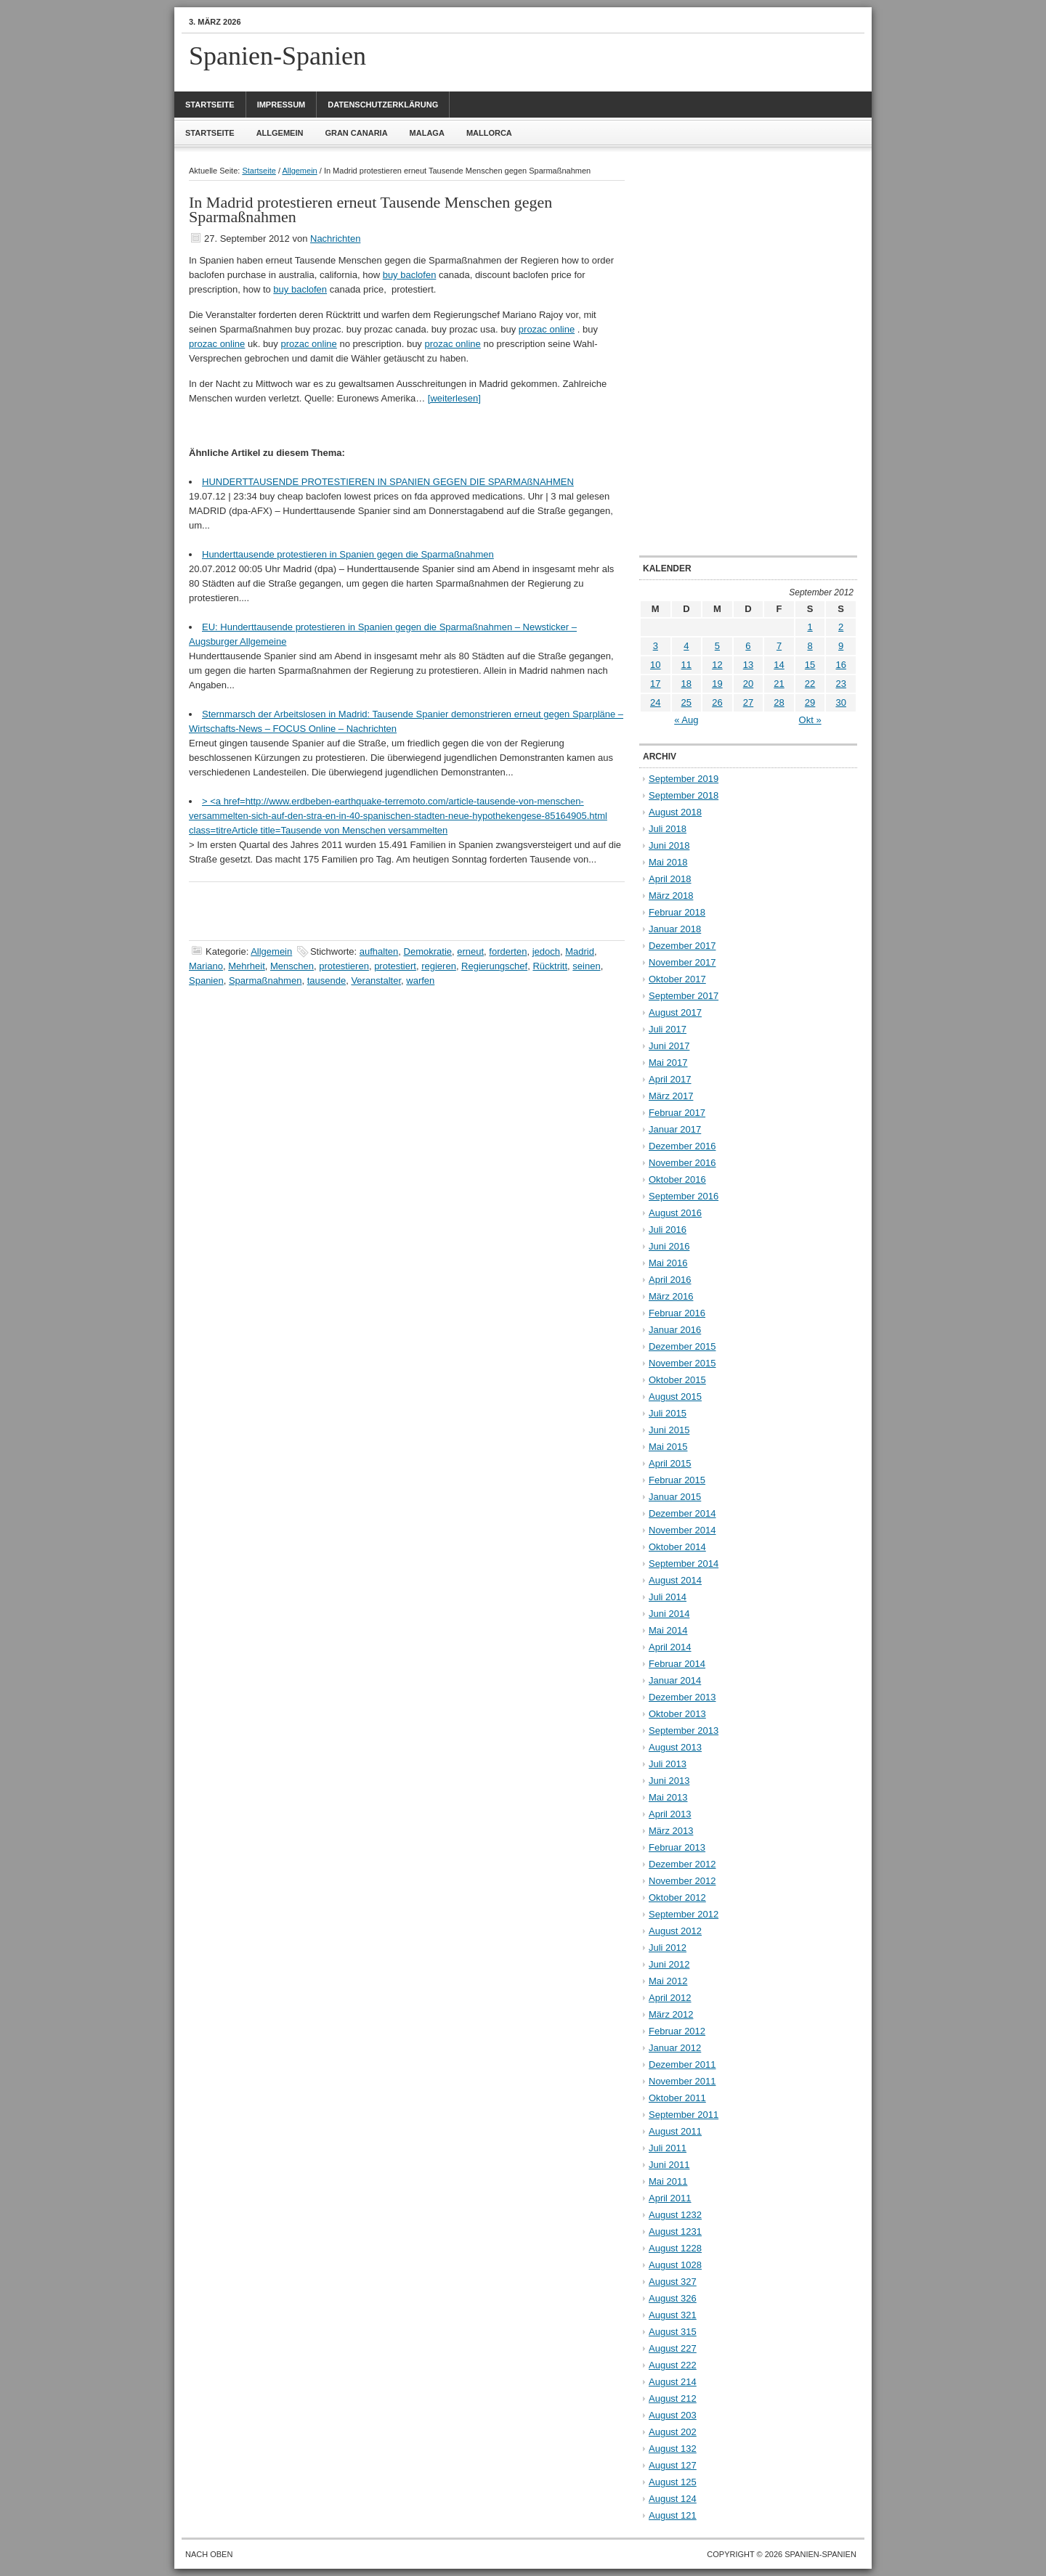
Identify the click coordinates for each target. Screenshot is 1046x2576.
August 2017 (675, 1012)
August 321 (673, 2315)
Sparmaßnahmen (265, 980)
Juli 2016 (667, 1229)
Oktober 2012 (677, 1897)
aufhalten (379, 951)
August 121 (673, 2515)
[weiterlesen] (454, 398)
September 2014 (683, 1563)
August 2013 (675, 1747)
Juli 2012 (667, 1947)
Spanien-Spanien (277, 55)
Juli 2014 (667, 1596)
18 (686, 683)
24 (655, 702)
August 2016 (675, 1212)
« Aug (686, 719)
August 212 (673, 2398)
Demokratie (428, 951)
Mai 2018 (668, 862)
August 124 (673, 2498)
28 (779, 702)
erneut (470, 951)
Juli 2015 (667, 1413)
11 (686, 664)
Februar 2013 (677, 1847)
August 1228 (675, 2248)
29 (810, 702)
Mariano (206, 966)
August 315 (673, 2331)
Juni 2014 (669, 1613)
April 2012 (670, 1997)
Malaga (427, 133)
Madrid (579, 951)
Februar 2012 (677, 2031)
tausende (326, 980)
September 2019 (683, 778)
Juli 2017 (667, 1029)
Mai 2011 (668, 2181)
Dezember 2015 (682, 1346)
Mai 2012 (668, 1981)
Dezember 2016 (682, 1146)
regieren (438, 966)
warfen (420, 980)
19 (717, 683)
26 (717, 702)
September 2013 (683, 1730)
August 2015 (675, 1396)
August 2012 (675, 1930)
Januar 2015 (675, 1496)
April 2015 (670, 1463)
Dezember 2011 (682, 2064)
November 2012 (682, 1880)
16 (840, 664)
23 (840, 683)
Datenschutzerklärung (383, 104)
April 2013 (670, 1814)
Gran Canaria (356, 133)
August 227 (673, 2348)
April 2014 (670, 1647)
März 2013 (671, 1830)
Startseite (210, 104)
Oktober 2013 (677, 1713)
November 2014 (682, 1530)
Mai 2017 (668, 1062)
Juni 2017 (669, 1045)
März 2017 (671, 1096)
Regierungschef (494, 966)
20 (748, 683)
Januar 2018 (675, 929)
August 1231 (675, 2231)
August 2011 (675, 2131)
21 (779, 683)
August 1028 (675, 2264)
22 (810, 683)
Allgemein (280, 133)
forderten (508, 951)
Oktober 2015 (677, 1379)
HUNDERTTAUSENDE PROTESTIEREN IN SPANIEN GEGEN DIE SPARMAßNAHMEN (388, 481)
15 (810, 664)
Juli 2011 (667, 2148)
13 (748, 664)
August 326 (673, 2298)
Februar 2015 (677, 1480)
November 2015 (682, 1363)
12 (717, 664)
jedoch (546, 951)
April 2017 (670, 1079)
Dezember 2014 (682, 1513)
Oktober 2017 (677, 979)
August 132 (673, 2448)
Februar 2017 (677, 1112)
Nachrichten (335, 238)
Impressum (281, 104)
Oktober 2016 (677, 1179)
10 (655, 664)
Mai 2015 (668, 1446)
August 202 (673, 2431)
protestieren (344, 966)
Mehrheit (246, 966)
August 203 (673, 2415)
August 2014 (675, 1580)
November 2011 (682, 2081)
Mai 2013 (668, 1797)
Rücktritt (549, 966)
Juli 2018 (667, 828)
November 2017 (682, 962)
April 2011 (670, 2198)
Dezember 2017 (682, 945)
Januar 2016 (675, 1329)
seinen (586, 966)
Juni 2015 (669, 1429)
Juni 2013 (669, 1780)
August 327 (673, 2281)
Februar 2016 (677, 1313)
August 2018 (675, 812)
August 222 (673, 2365)
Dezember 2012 (682, 1864)
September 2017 (683, 995)
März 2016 (671, 1296)
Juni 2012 (669, 1964)
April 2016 (670, 1279)
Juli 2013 (667, 1763)
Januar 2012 (675, 2047)
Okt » (810, 719)
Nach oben (208, 2554)
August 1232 (675, 2214)
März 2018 (671, 895)
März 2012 (671, 2014)
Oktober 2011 (677, 2097)
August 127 (673, 2465)
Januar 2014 (675, 1680)
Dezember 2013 (682, 1697)
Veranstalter (376, 980)
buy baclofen (410, 274)
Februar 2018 (677, 912)
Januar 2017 (675, 1129)
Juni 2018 (669, 845)
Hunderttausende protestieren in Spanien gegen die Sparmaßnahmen (348, 554)
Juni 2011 (669, 2164)
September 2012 (683, 1914)
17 (655, 683)
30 (840, 702)
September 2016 (683, 1196)
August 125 (673, 2482)
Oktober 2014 (677, 1546)
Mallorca (489, 133)
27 (748, 702)
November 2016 (682, 1162)
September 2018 (683, 795)
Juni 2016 (669, 1246)
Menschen (292, 966)
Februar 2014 (677, 1663)
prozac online (547, 329)
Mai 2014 (668, 1630)
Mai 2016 (668, 1263)
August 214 (673, 2381)
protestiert (395, 966)
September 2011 (683, 2114)
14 (779, 664)
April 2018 (670, 878)
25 (686, 702)
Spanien (206, 980)
